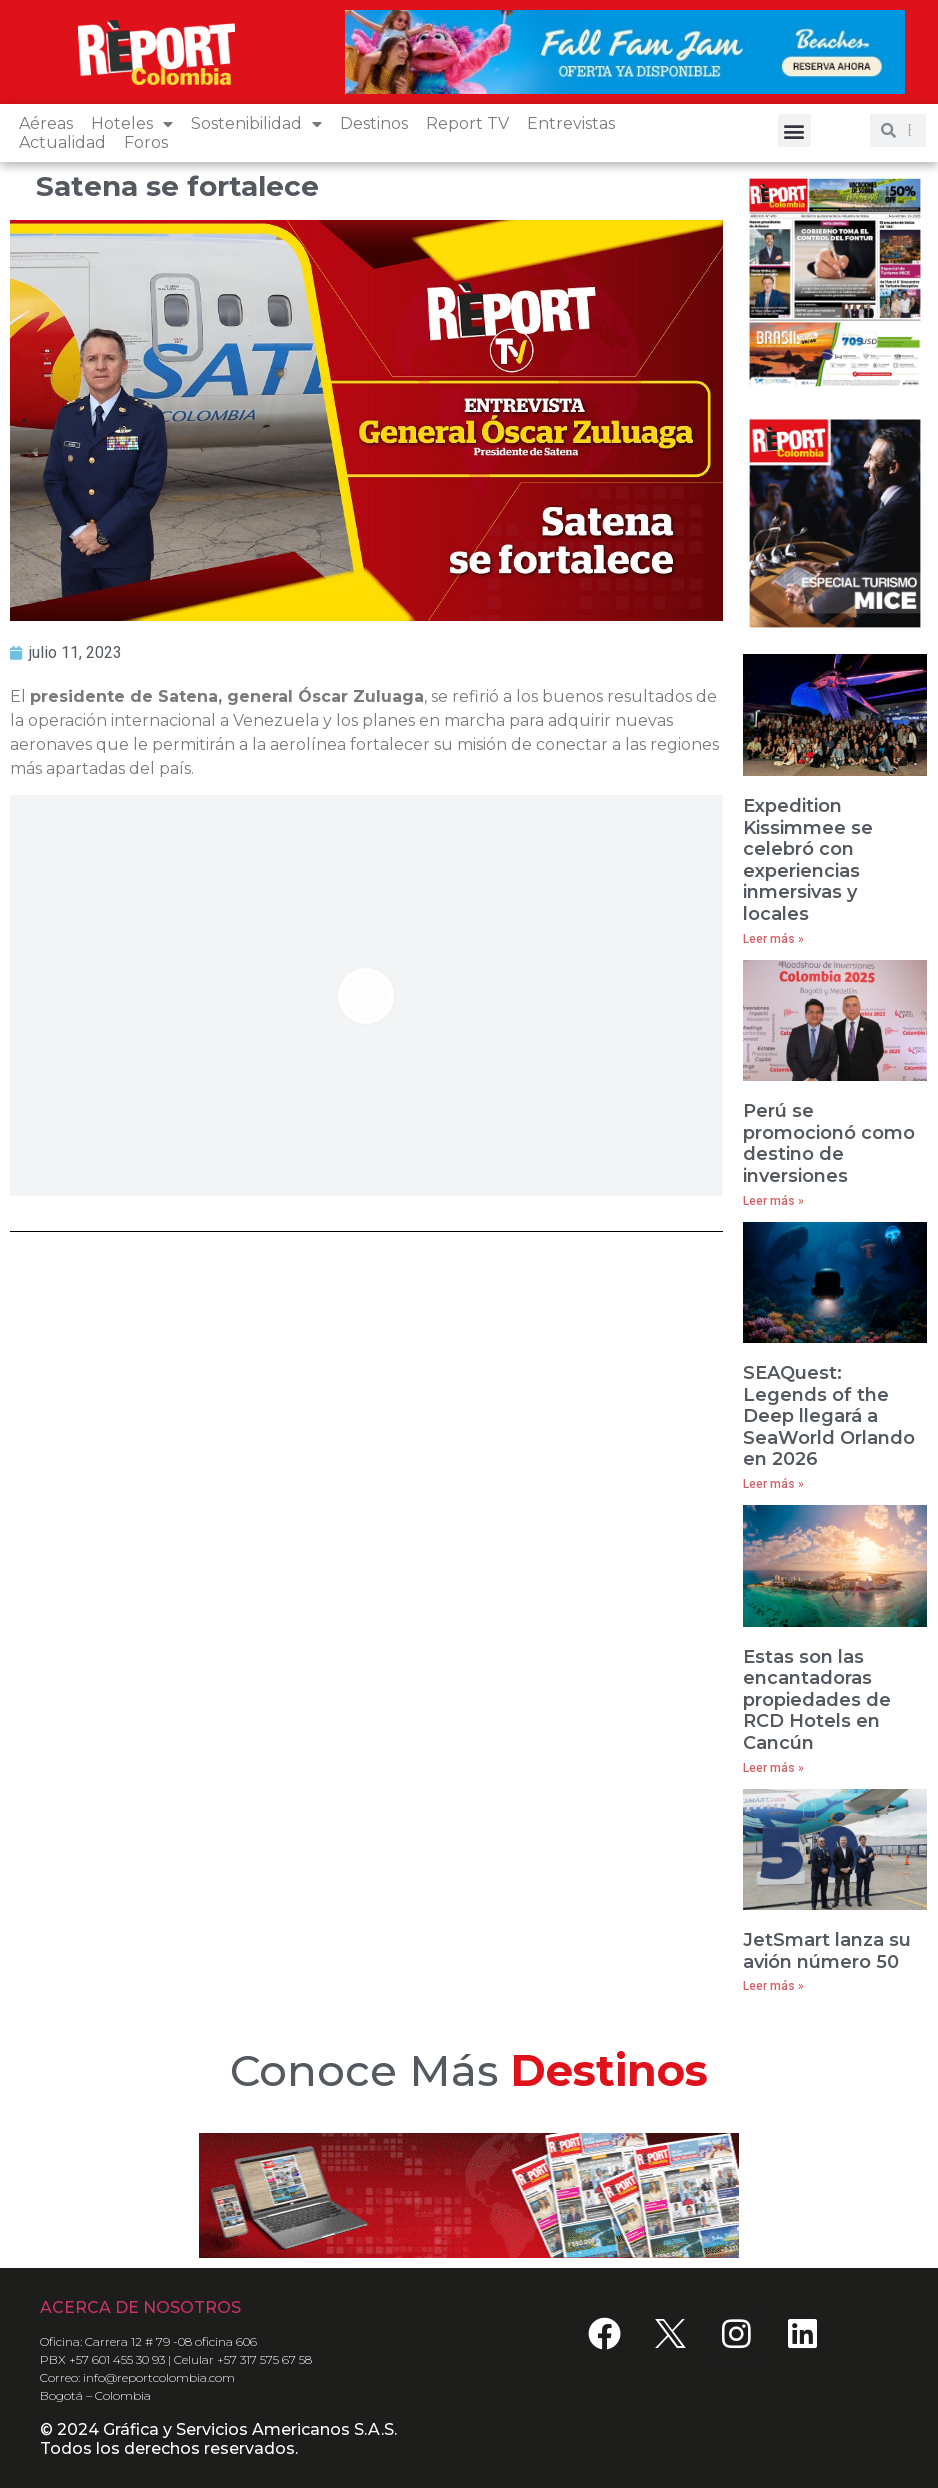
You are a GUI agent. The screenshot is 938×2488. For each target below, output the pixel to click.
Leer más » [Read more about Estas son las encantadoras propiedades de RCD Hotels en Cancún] (773, 1768)
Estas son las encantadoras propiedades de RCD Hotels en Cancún (817, 1700)
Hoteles (132, 123)
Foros (146, 142)
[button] (794, 130)
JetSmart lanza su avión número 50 (827, 1951)
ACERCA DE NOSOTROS (140, 2307)
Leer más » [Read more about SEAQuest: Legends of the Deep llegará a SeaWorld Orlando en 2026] (773, 1484)
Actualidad (62, 142)
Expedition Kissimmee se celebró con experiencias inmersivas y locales (808, 860)
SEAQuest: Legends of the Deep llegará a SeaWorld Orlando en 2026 (829, 1416)
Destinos (374, 123)
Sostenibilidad (256, 123)
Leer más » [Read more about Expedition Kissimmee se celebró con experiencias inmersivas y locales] (773, 939)
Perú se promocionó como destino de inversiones (829, 1143)
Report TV (467, 123)
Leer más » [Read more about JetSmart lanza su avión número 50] (773, 1986)
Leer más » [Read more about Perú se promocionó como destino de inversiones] (773, 1201)
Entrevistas (571, 123)
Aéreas (46, 123)
